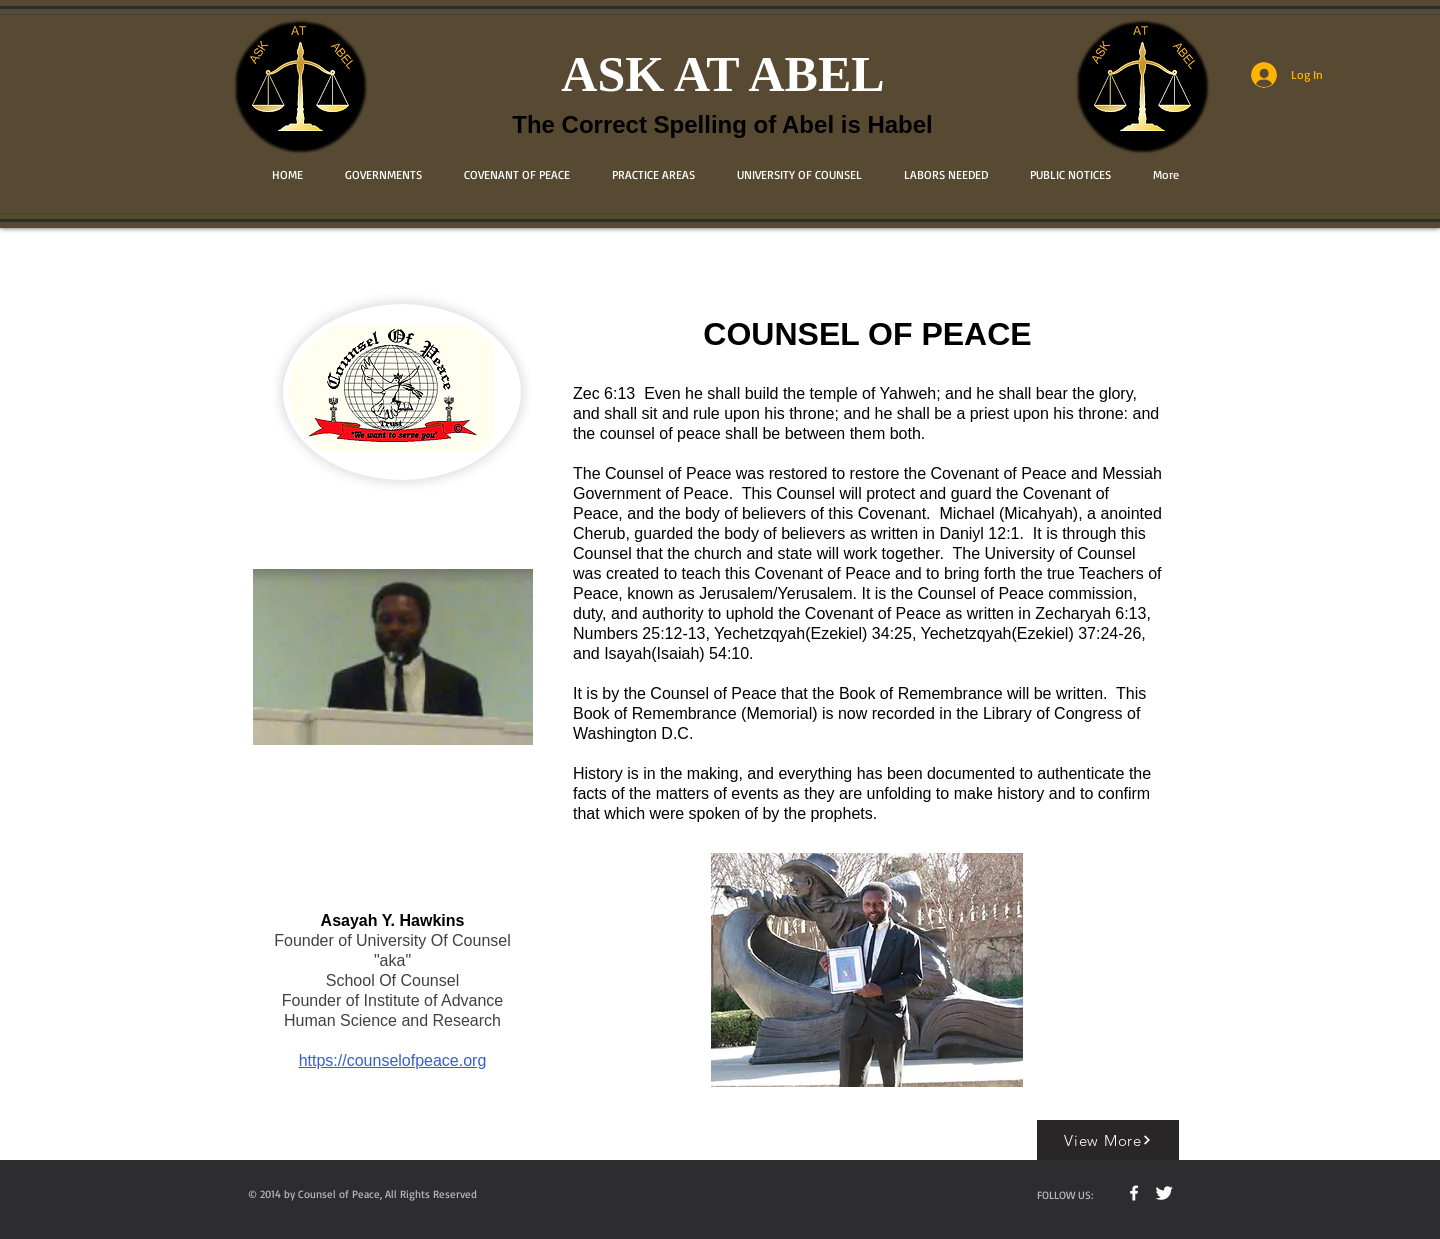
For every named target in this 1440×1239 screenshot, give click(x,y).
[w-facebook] (1134, 1193)
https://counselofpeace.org (393, 1060)
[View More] (1108, 1140)
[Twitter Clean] (1164, 1193)
